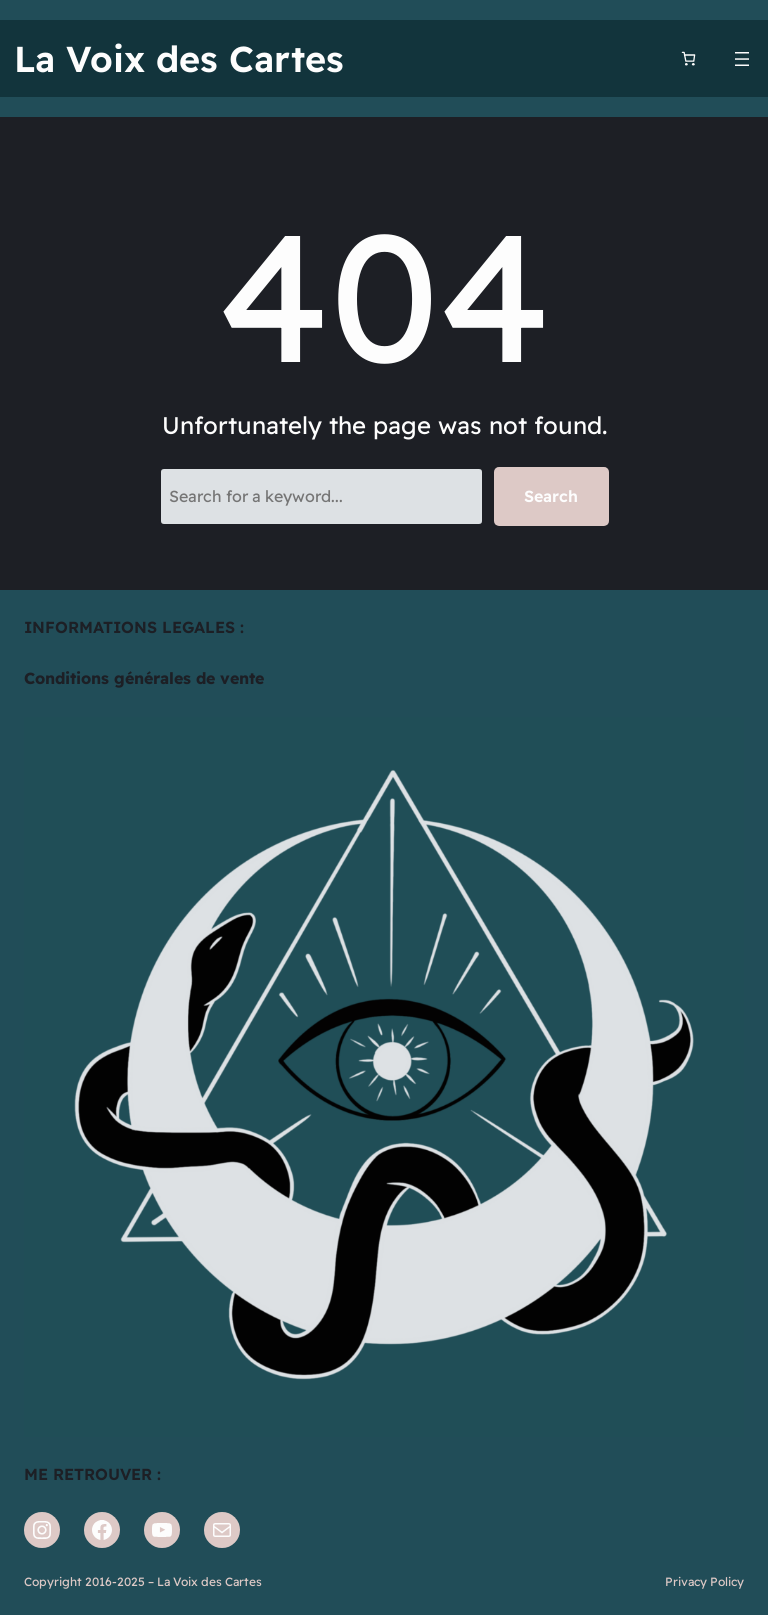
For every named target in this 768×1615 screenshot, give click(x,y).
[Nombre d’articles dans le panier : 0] (688, 58)
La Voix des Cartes (179, 58)
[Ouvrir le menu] (742, 59)
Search (551, 496)
